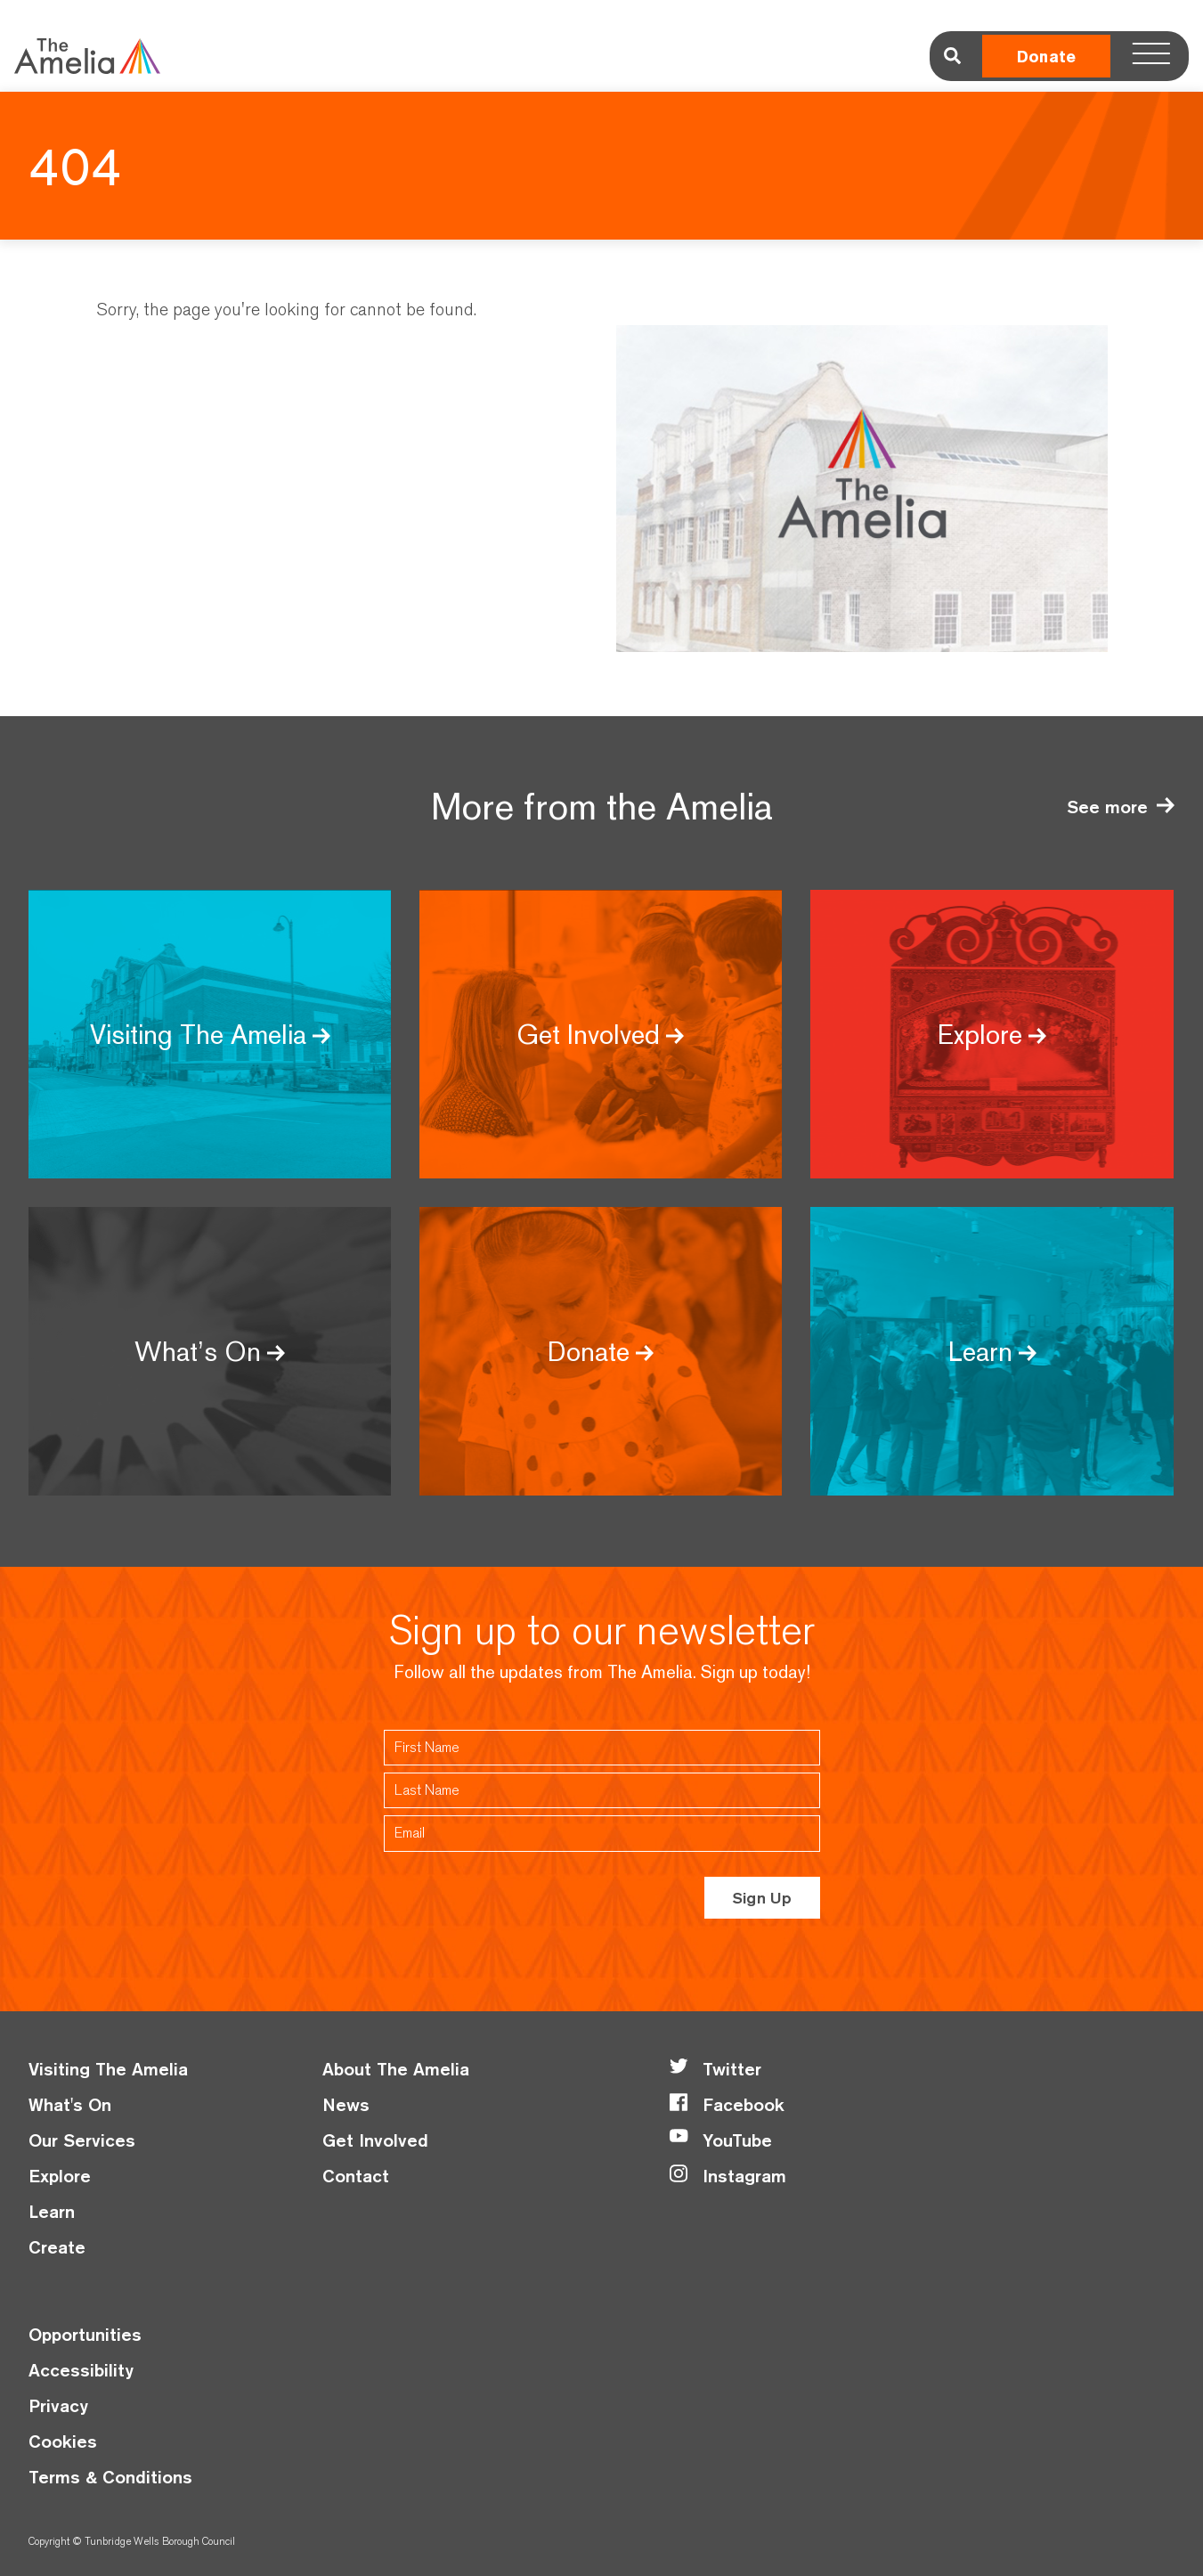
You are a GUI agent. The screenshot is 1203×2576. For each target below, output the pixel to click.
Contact (355, 2175)
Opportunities (85, 2334)
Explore (59, 2175)
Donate (1046, 56)
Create (56, 2247)
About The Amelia (395, 2068)
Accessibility (81, 2370)
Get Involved (375, 2140)
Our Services (81, 2140)
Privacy (58, 2405)
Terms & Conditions (110, 2476)
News (346, 2104)
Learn (51, 2211)
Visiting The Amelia (108, 2068)
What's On (69, 2104)
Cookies (62, 2441)
